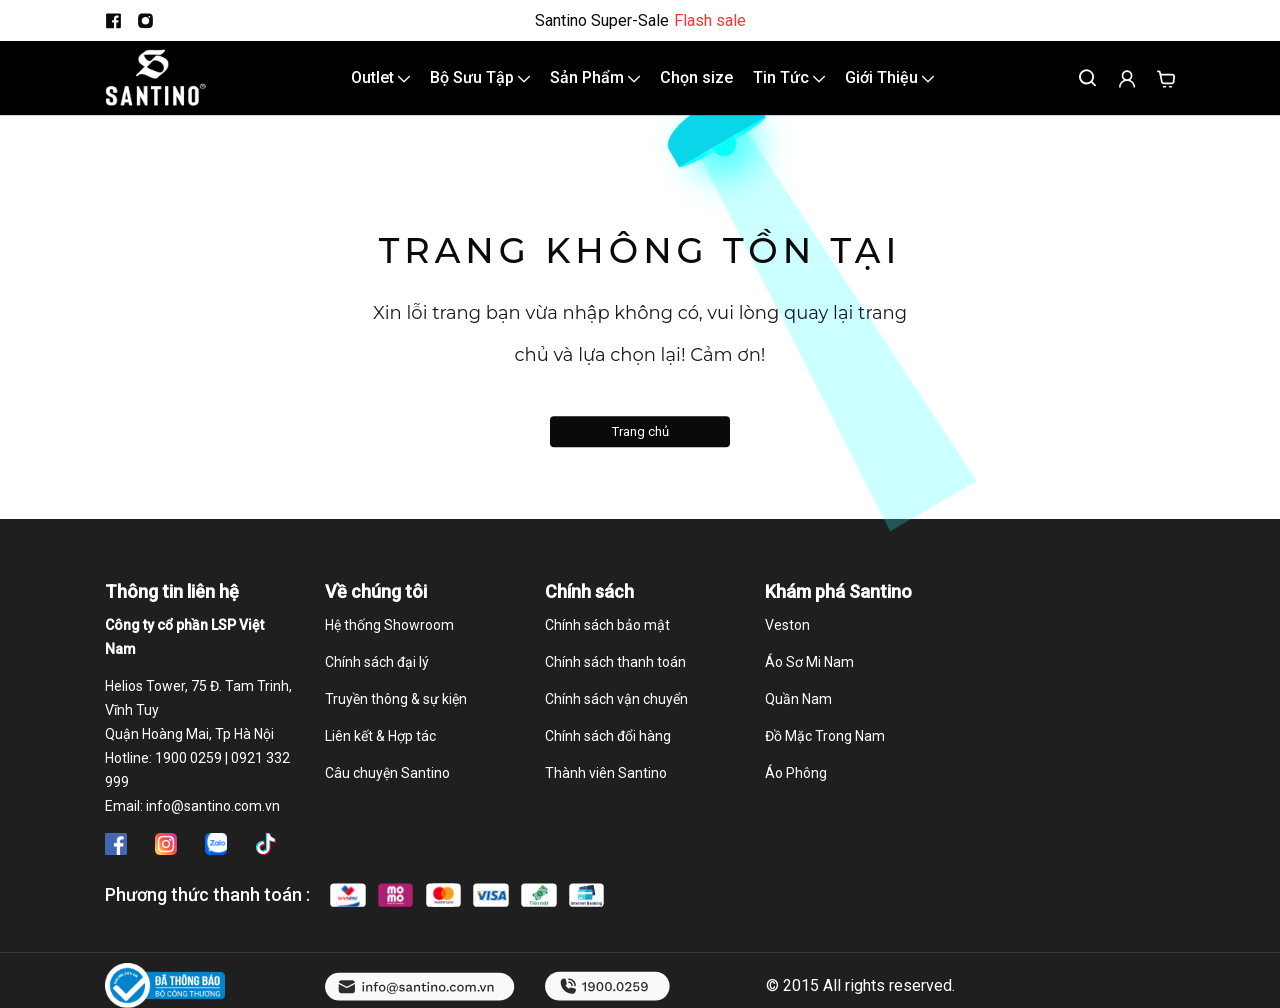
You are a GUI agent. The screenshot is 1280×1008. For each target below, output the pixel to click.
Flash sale (710, 21)
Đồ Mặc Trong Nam (825, 754)
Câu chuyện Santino (387, 791)
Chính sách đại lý (377, 680)
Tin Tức (789, 86)
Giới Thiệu (889, 86)
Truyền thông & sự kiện (396, 717)
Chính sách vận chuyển (616, 717)
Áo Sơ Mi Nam (809, 680)
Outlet (380, 86)
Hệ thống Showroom (389, 643)
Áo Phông (796, 791)
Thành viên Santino (606, 791)
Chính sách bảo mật (607, 643)
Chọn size (696, 86)
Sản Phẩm (595, 86)
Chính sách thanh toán (615, 680)
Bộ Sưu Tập (480, 86)
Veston (787, 643)
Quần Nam (798, 717)
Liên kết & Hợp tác (380, 754)
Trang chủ (640, 448)
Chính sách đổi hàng (608, 754)
